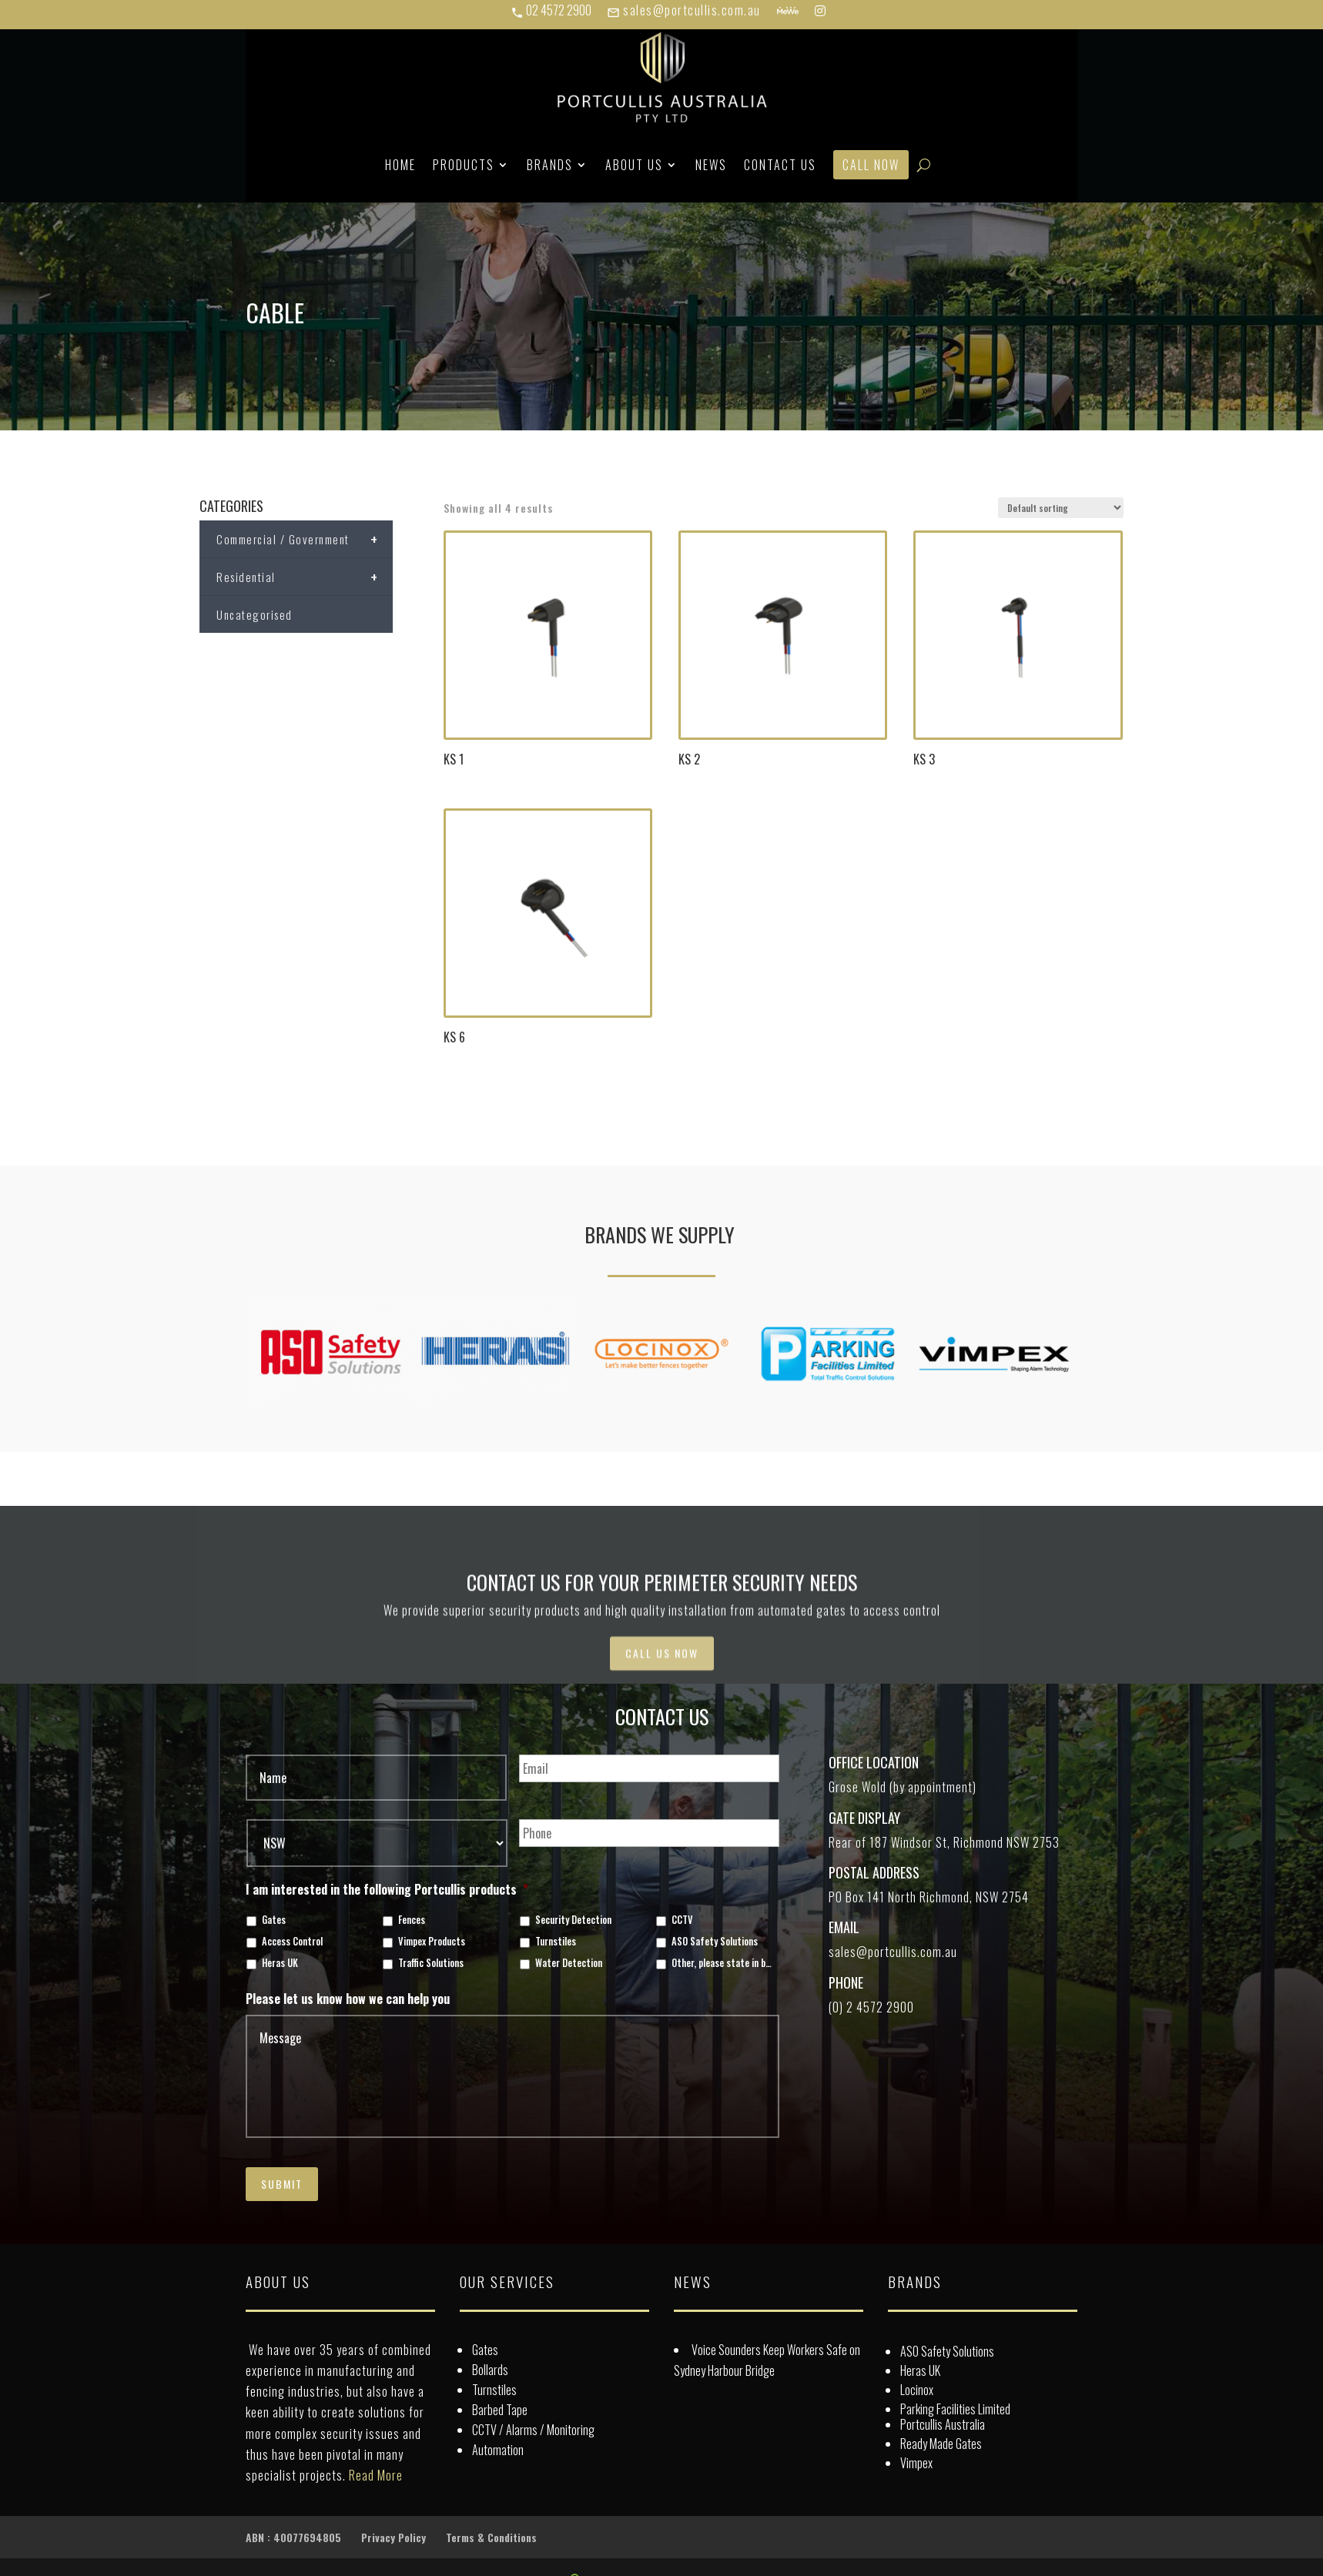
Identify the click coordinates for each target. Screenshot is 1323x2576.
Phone (846, 1982)
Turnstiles (555, 1942)
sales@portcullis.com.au (684, 10)
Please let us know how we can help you (348, 1999)
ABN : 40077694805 (293, 2537)
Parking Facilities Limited (955, 2409)
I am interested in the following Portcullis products (387, 1890)
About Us (634, 165)
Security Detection (573, 1920)
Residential (304, 576)
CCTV (682, 1920)
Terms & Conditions (491, 2537)
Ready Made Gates (941, 2443)
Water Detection (568, 1963)
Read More (376, 2475)
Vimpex (916, 2463)
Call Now (870, 165)
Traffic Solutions (431, 1963)
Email (844, 1927)
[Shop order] (1061, 507)
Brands (550, 165)
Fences (411, 1920)
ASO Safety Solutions (715, 1942)
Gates (274, 1920)
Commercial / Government (304, 538)
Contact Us (780, 165)
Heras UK (280, 1963)
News (711, 165)
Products (463, 165)
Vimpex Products (431, 1942)
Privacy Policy (393, 2537)
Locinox (916, 2389)
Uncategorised (254, 614)
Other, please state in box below (723, 1963)
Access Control (292, 1942)
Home (400, 165)
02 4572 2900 (551, 10)
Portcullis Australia (942, 2424)
